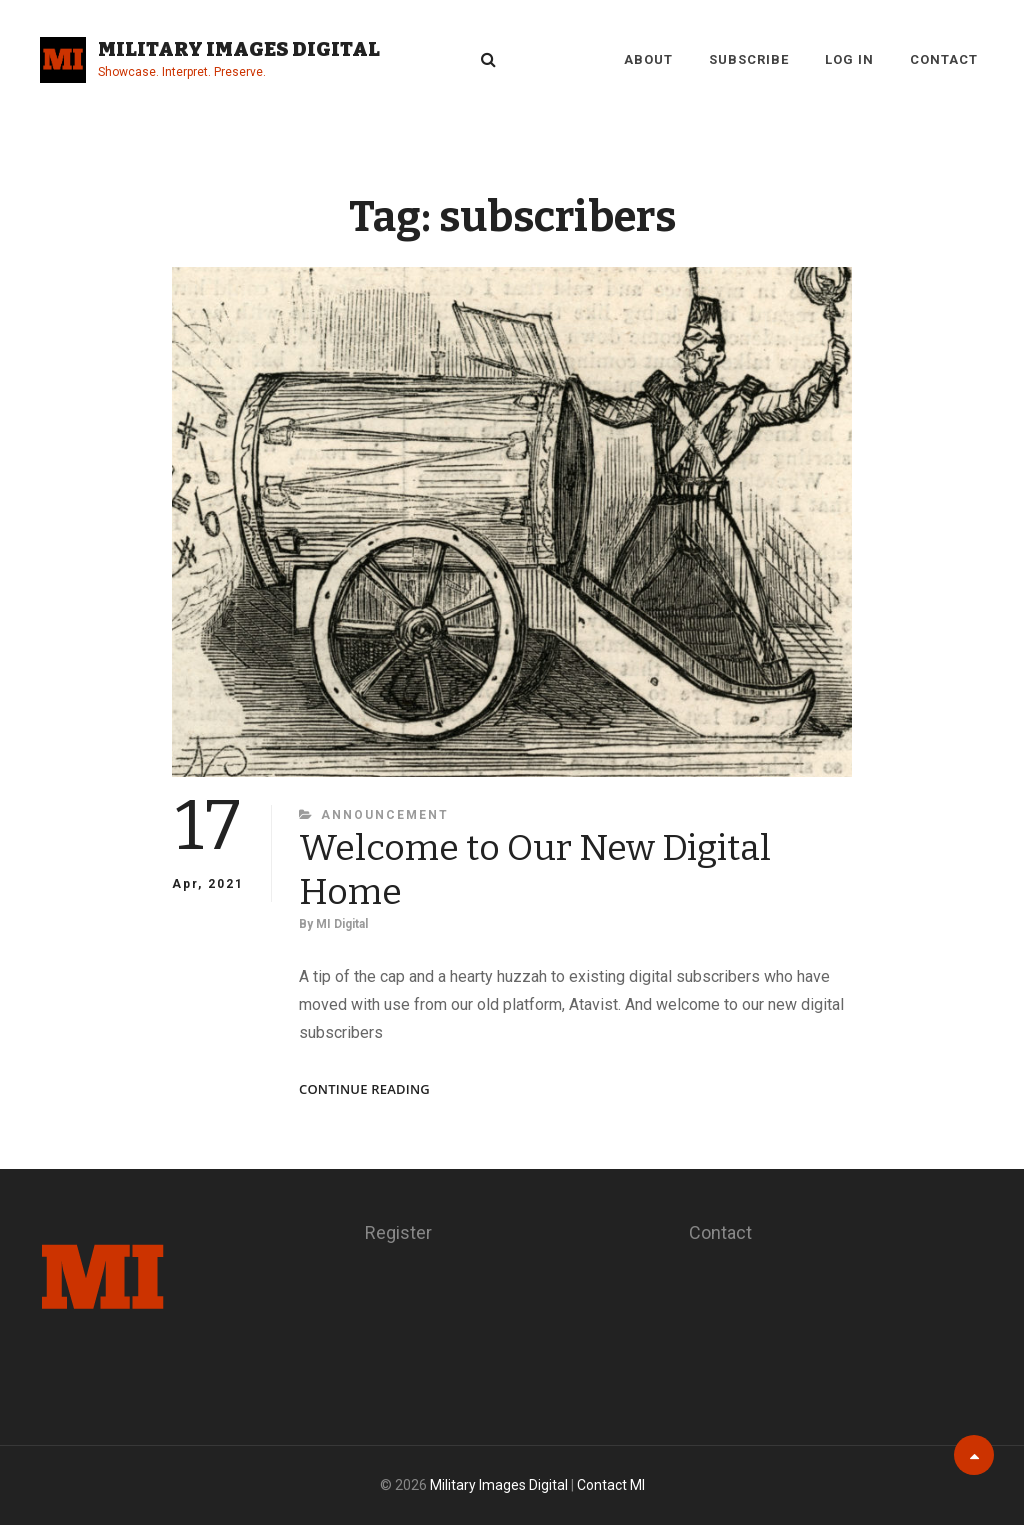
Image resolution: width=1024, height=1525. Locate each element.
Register (398, 1232)
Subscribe (749, 59)
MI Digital (342, 924)
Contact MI (611, 1485)
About (648, 59)
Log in (849, 59)
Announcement (385, 815)
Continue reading (364, 1089)
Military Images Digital (239, 49)
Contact (944, 59)
